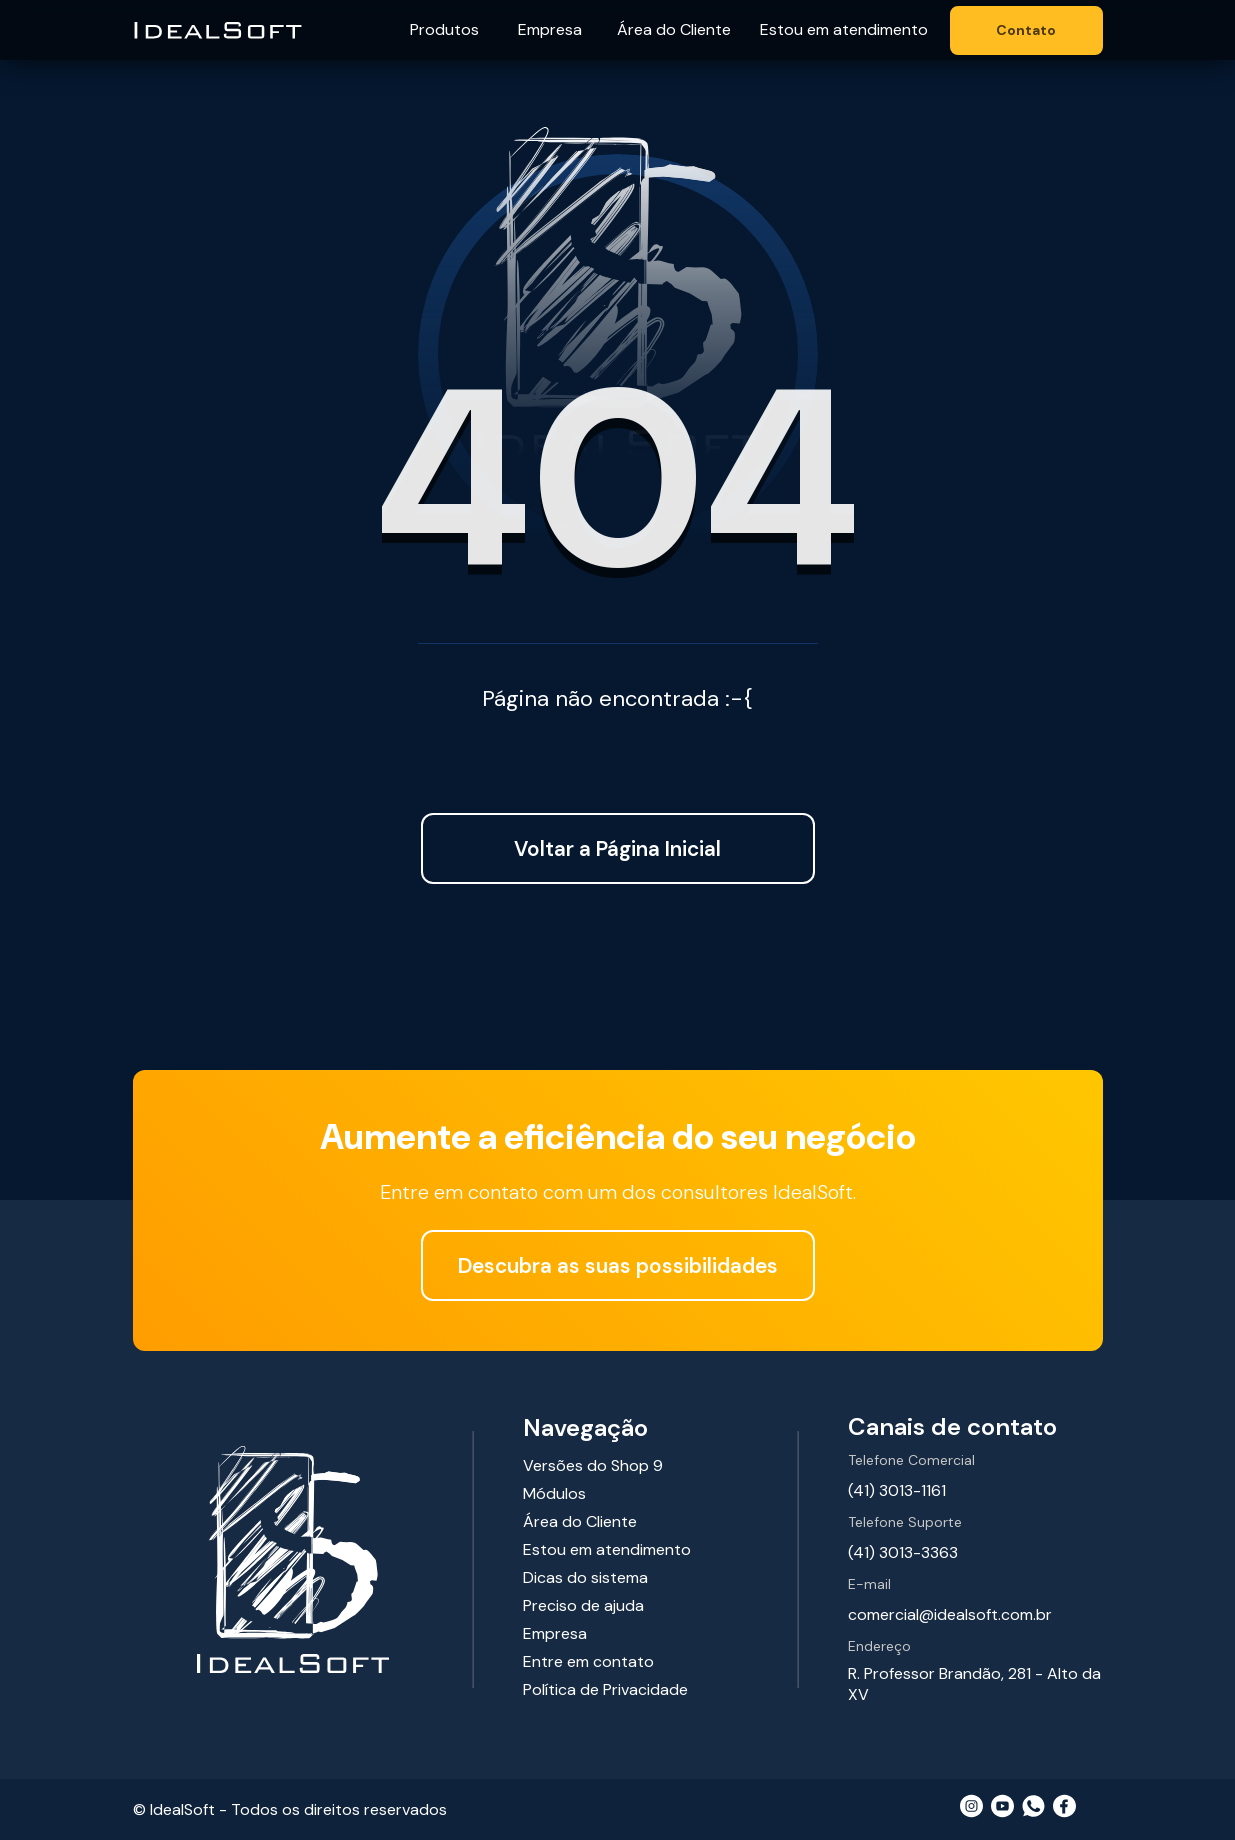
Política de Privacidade (605, 1689)
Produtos (444, 29)
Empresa (550, 29)
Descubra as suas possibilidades (618, 1265)
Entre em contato (588, 1661)
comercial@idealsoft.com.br (950, 1614)
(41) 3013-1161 (897, 1490)
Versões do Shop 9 (593, 1465)
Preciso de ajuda (583, 1605)
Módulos (554, 1493)
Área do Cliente (674, 29)
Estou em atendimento (844, 29)
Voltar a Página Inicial (617, 848)
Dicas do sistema (585, 1577)
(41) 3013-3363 (903, 1552)
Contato (1026, 30)
